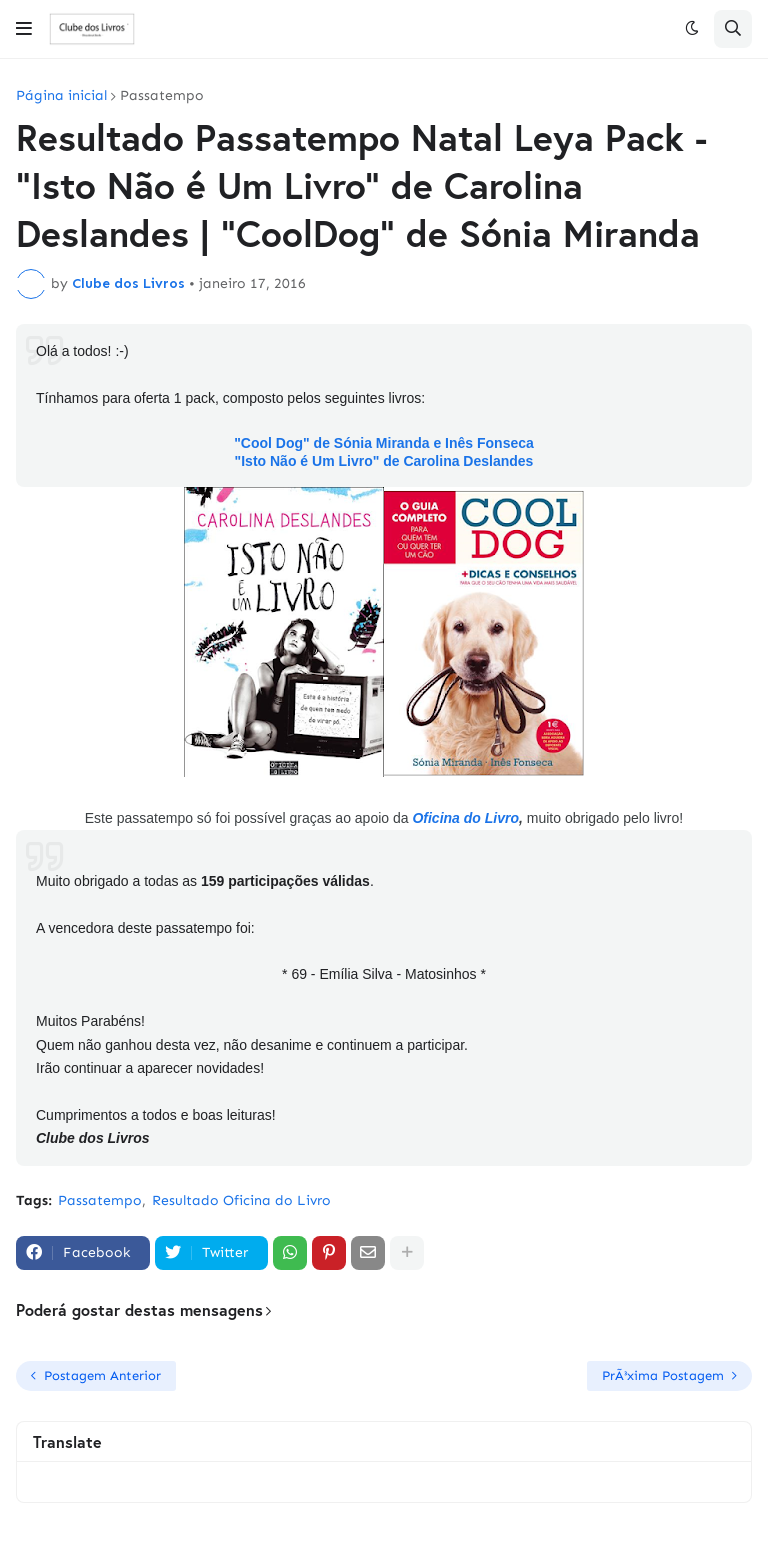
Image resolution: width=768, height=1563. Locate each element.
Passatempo (162, 96)
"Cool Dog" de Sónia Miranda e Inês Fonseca (384, 443)
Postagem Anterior (102, 1375)
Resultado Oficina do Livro (241, 1200)
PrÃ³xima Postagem (663, 1375)
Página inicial (61, 96)
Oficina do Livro (465, 818)
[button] (24, 29)
